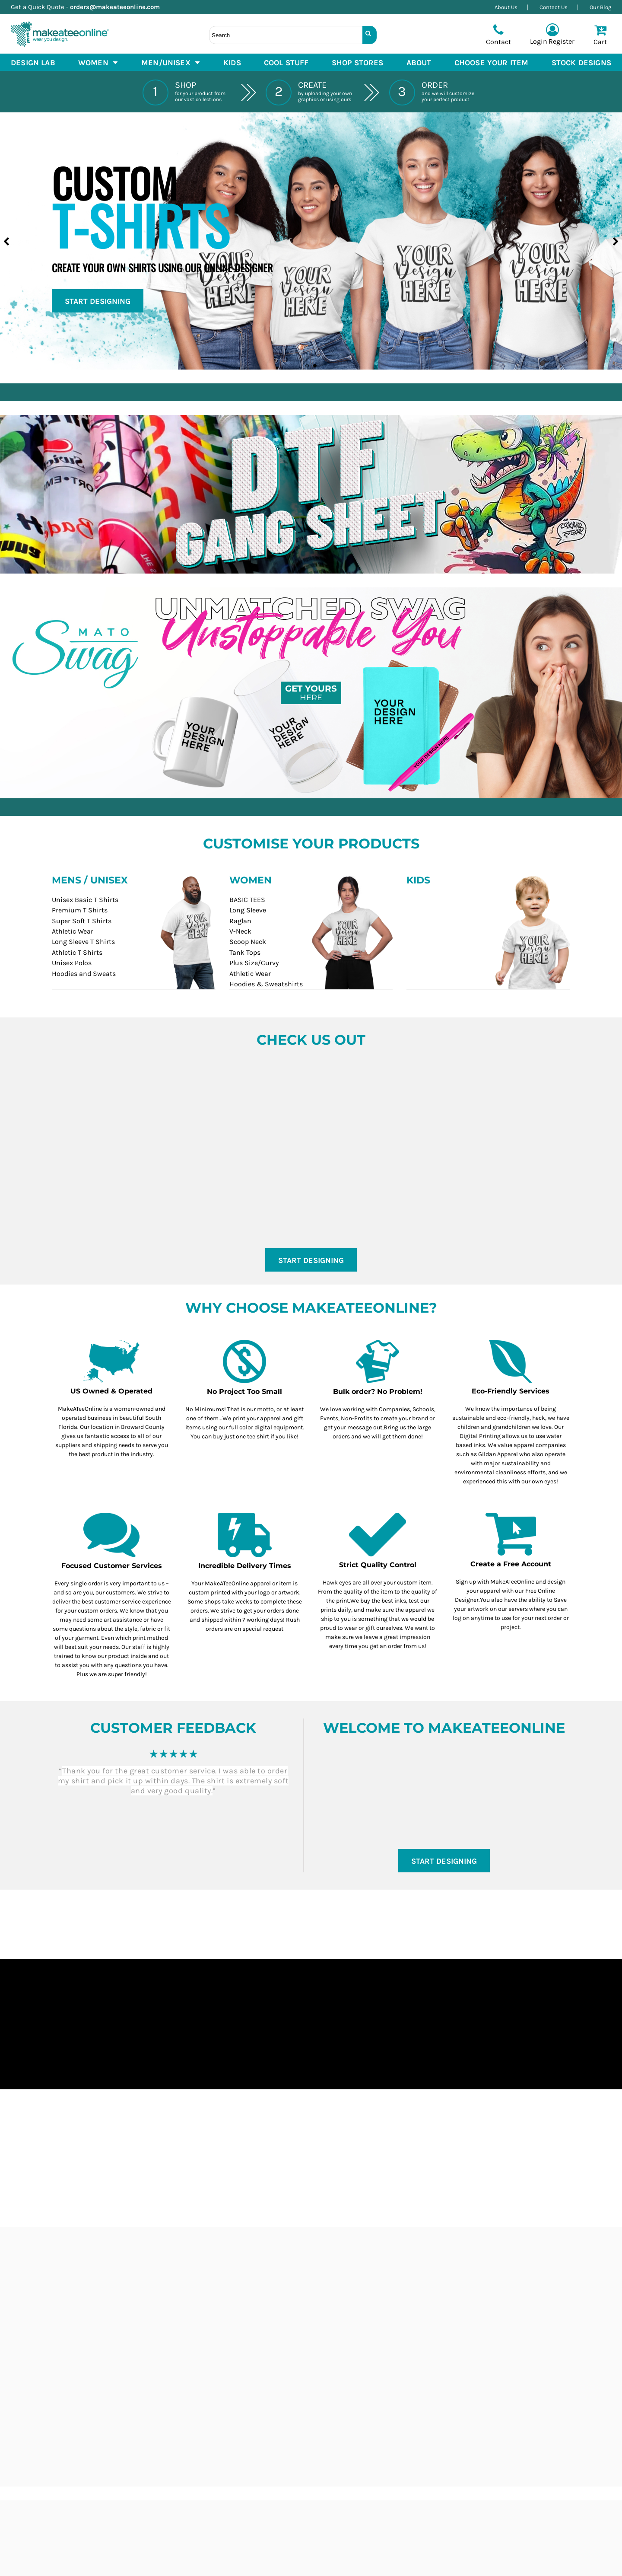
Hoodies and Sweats (84, 973)
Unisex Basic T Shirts (85, 900)
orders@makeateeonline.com (118, 7)
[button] (98, 62)
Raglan (240, 921)
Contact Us (553, 7)
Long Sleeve (247, 910)
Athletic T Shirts (77, 952)
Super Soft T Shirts (81, 921)
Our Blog (600, 7)
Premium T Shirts (80, 910)
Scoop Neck (247, 941)
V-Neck (240, 931)
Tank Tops (244, 952)
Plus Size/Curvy (254, 963)
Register (561, 41)
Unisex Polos (72, 963)
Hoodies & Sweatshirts (266, 984)
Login (538, 41)
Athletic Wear (72, 931)
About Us (506, 7)
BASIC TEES (247, 900)
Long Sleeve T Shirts (83, 941)
